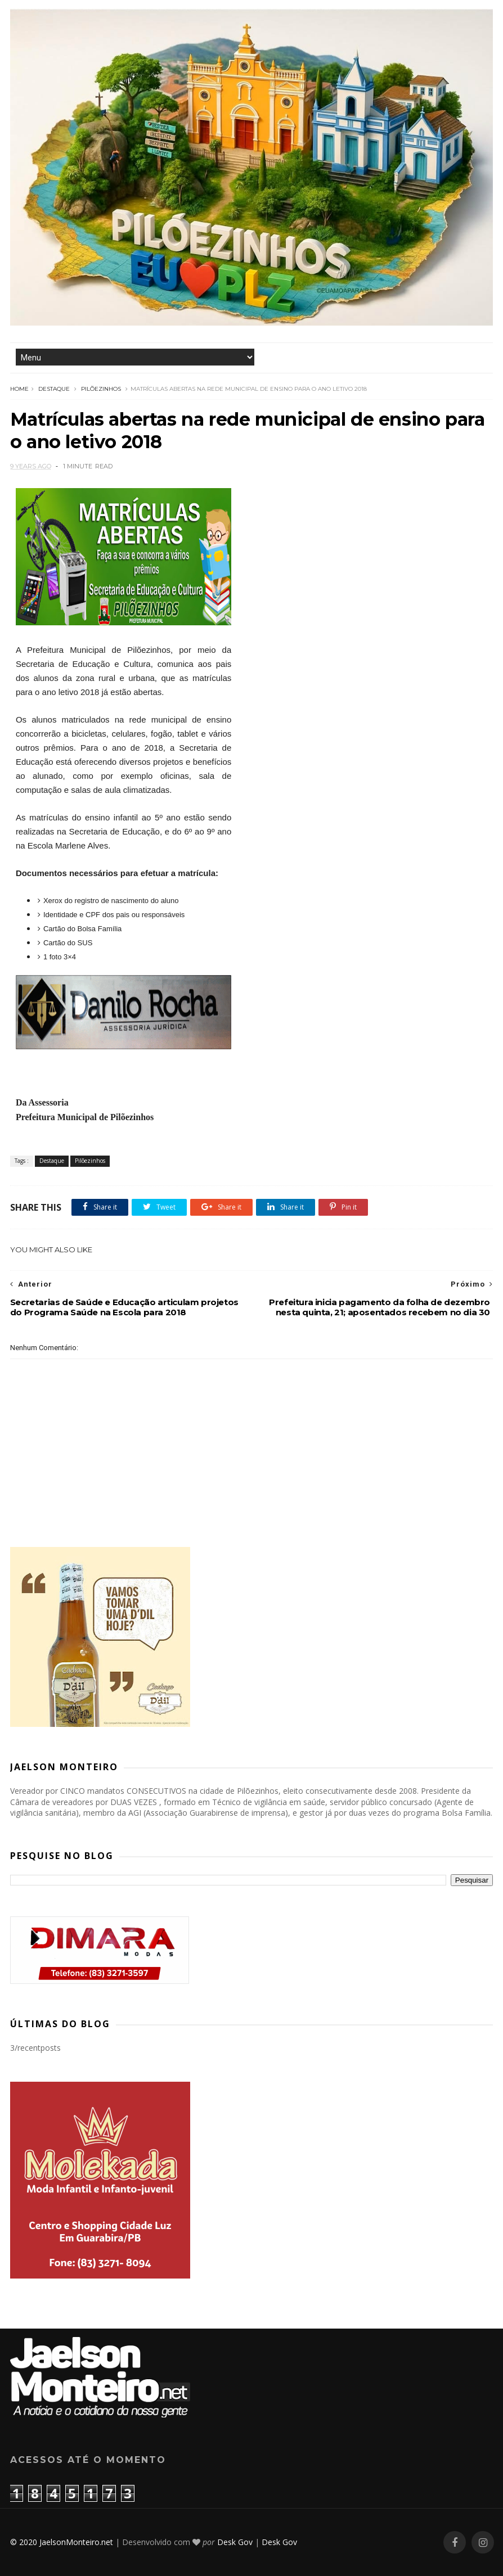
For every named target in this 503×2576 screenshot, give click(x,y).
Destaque (54, 389)
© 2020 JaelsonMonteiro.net (61, 2542)
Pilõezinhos (101, 389)
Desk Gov (235, 2542)
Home (19, 389)
